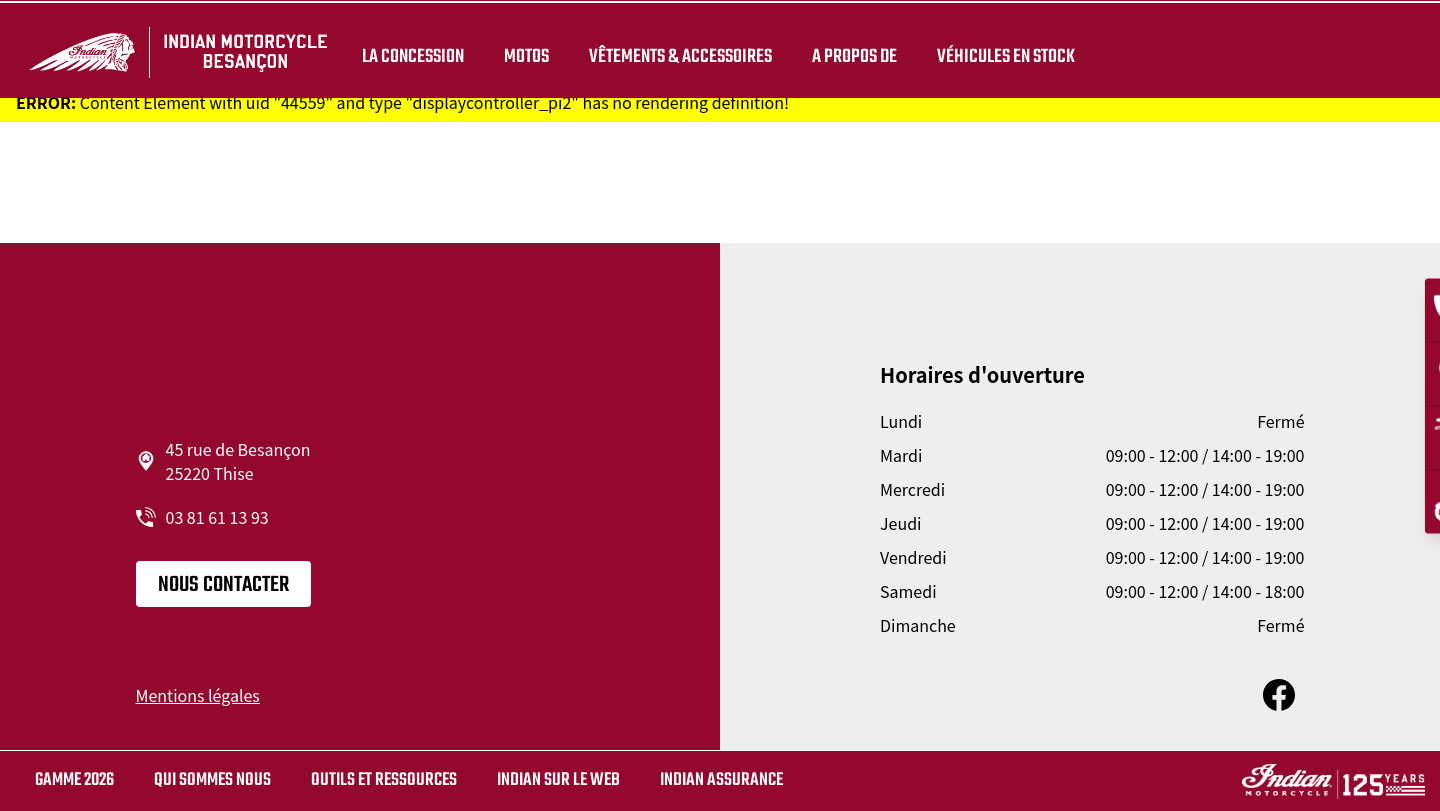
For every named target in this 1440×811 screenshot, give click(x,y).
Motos (522, 52)
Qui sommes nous (212, 780)
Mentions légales (198, 695)
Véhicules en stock (1002, 52)
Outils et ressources (384, 780)
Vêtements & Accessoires (676, 52)
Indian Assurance (721, 780)
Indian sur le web (558, 780)
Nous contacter (223, 585)
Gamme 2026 (74, 780)
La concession (409, 52)
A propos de (850, 52)
